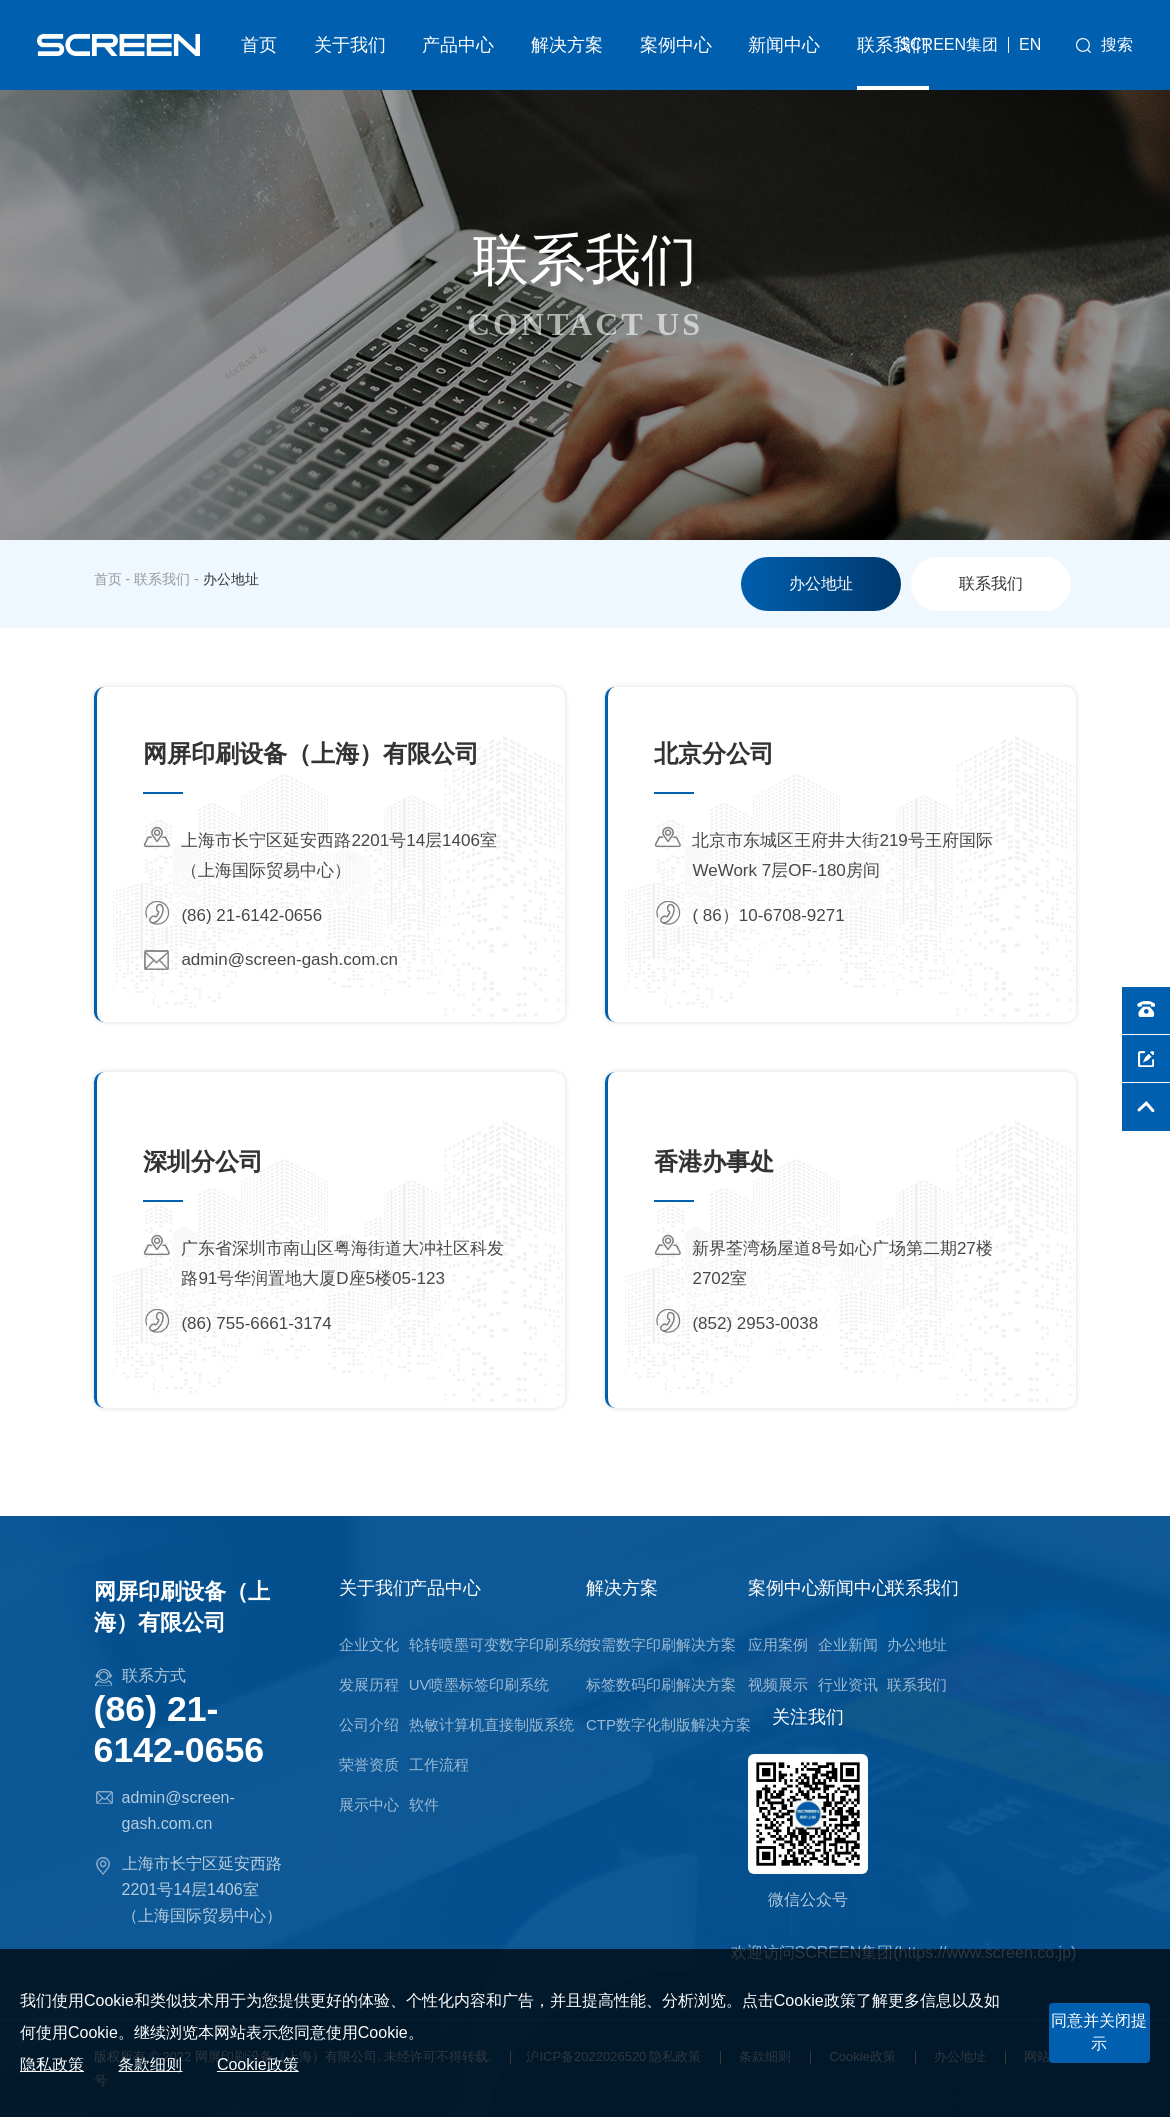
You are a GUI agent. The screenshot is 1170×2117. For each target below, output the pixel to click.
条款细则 (150, 2064)
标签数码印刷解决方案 (661, 1684)
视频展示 (778, 1684)
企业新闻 (848, 1644)
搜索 (1117, 44)
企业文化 (369, 1644)
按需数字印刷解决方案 (661, 1644)
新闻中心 (784, 45)
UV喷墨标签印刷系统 (479, 1684)
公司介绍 (369, 1724)
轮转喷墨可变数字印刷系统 (499, 1644)
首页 (259, 45)
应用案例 (778, 1644)
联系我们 (893, 45)
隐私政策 (52, 2064)
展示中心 (369, 1804)
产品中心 (458, 45)
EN (1030, 45)
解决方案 (567, 45)
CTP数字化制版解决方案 (668, 1724)
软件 (424, 1804)
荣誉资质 (369, 1764)
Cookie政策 (258, 2064)
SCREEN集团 (948, 44)
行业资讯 (848, 1684)
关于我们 (350, 45)
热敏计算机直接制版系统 (491, 1724)
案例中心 (676, 45)
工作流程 (439, 1764)
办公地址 (821, 583)
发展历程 (369, 1684)
